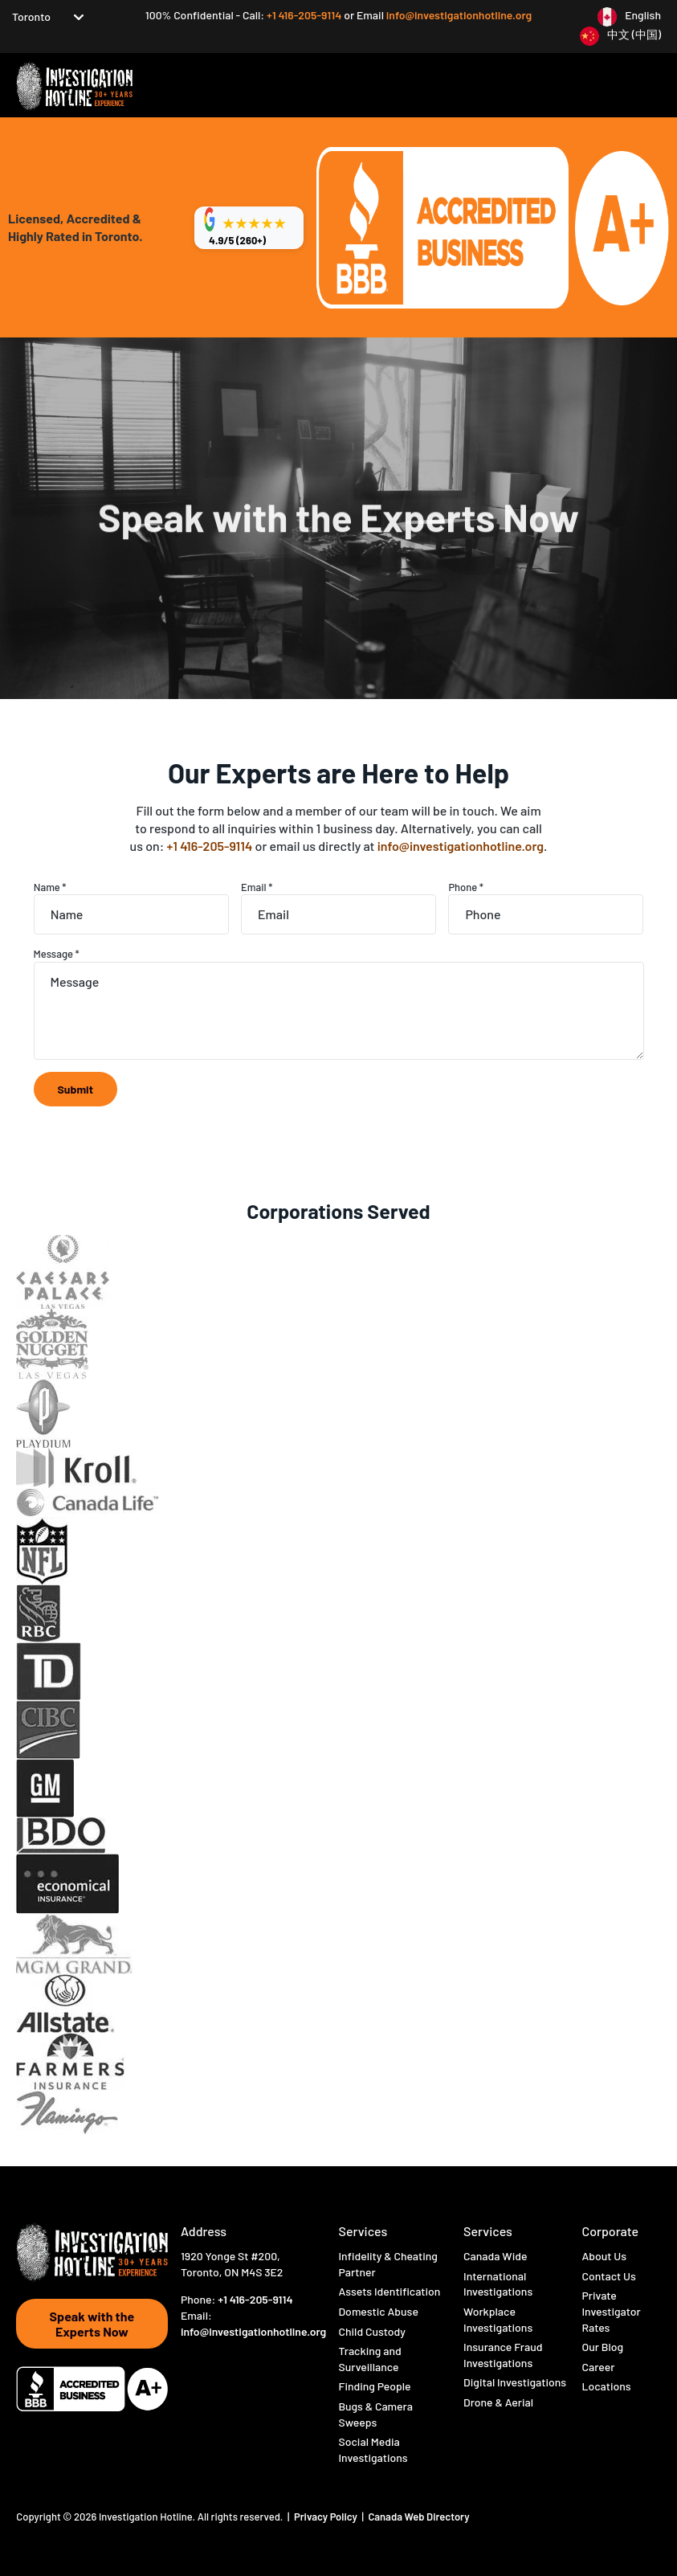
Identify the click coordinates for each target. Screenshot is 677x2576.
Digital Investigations (514, 2382)
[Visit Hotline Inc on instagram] (228, 2358)
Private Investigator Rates (610, 2310)
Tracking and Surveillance (369, 2359)
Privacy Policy (327, 2516)
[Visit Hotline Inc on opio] (275, 2358)
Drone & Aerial (498, 2402)
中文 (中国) (634, 34)
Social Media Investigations (372, 2449)
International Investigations (497, 2284)
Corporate (609, 2231)
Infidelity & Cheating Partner (387, 2264)
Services (362, 2231)
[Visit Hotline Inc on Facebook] (184, 2359)
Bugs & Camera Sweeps (375, 2414)
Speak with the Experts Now (92, 2323)
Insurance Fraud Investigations (502, 2355)
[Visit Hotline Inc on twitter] (204, 2358)
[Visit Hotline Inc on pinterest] (298, 2358)
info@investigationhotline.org (459, 15)
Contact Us (608, 2276)
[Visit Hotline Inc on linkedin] (188, 2371)
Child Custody (372, 2331)
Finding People (374, 2386)
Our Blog (602, 2346)
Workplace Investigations (497, 2319)
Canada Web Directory (418, 2516)
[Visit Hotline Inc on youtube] (251, 2358)
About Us (603, 2256)
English (643, 15)
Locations (605, 2386)
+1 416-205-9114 (305, 15)
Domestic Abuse (378, 2311)
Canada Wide (495, 2256)
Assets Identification (389, 2291)
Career (597, 2367)
